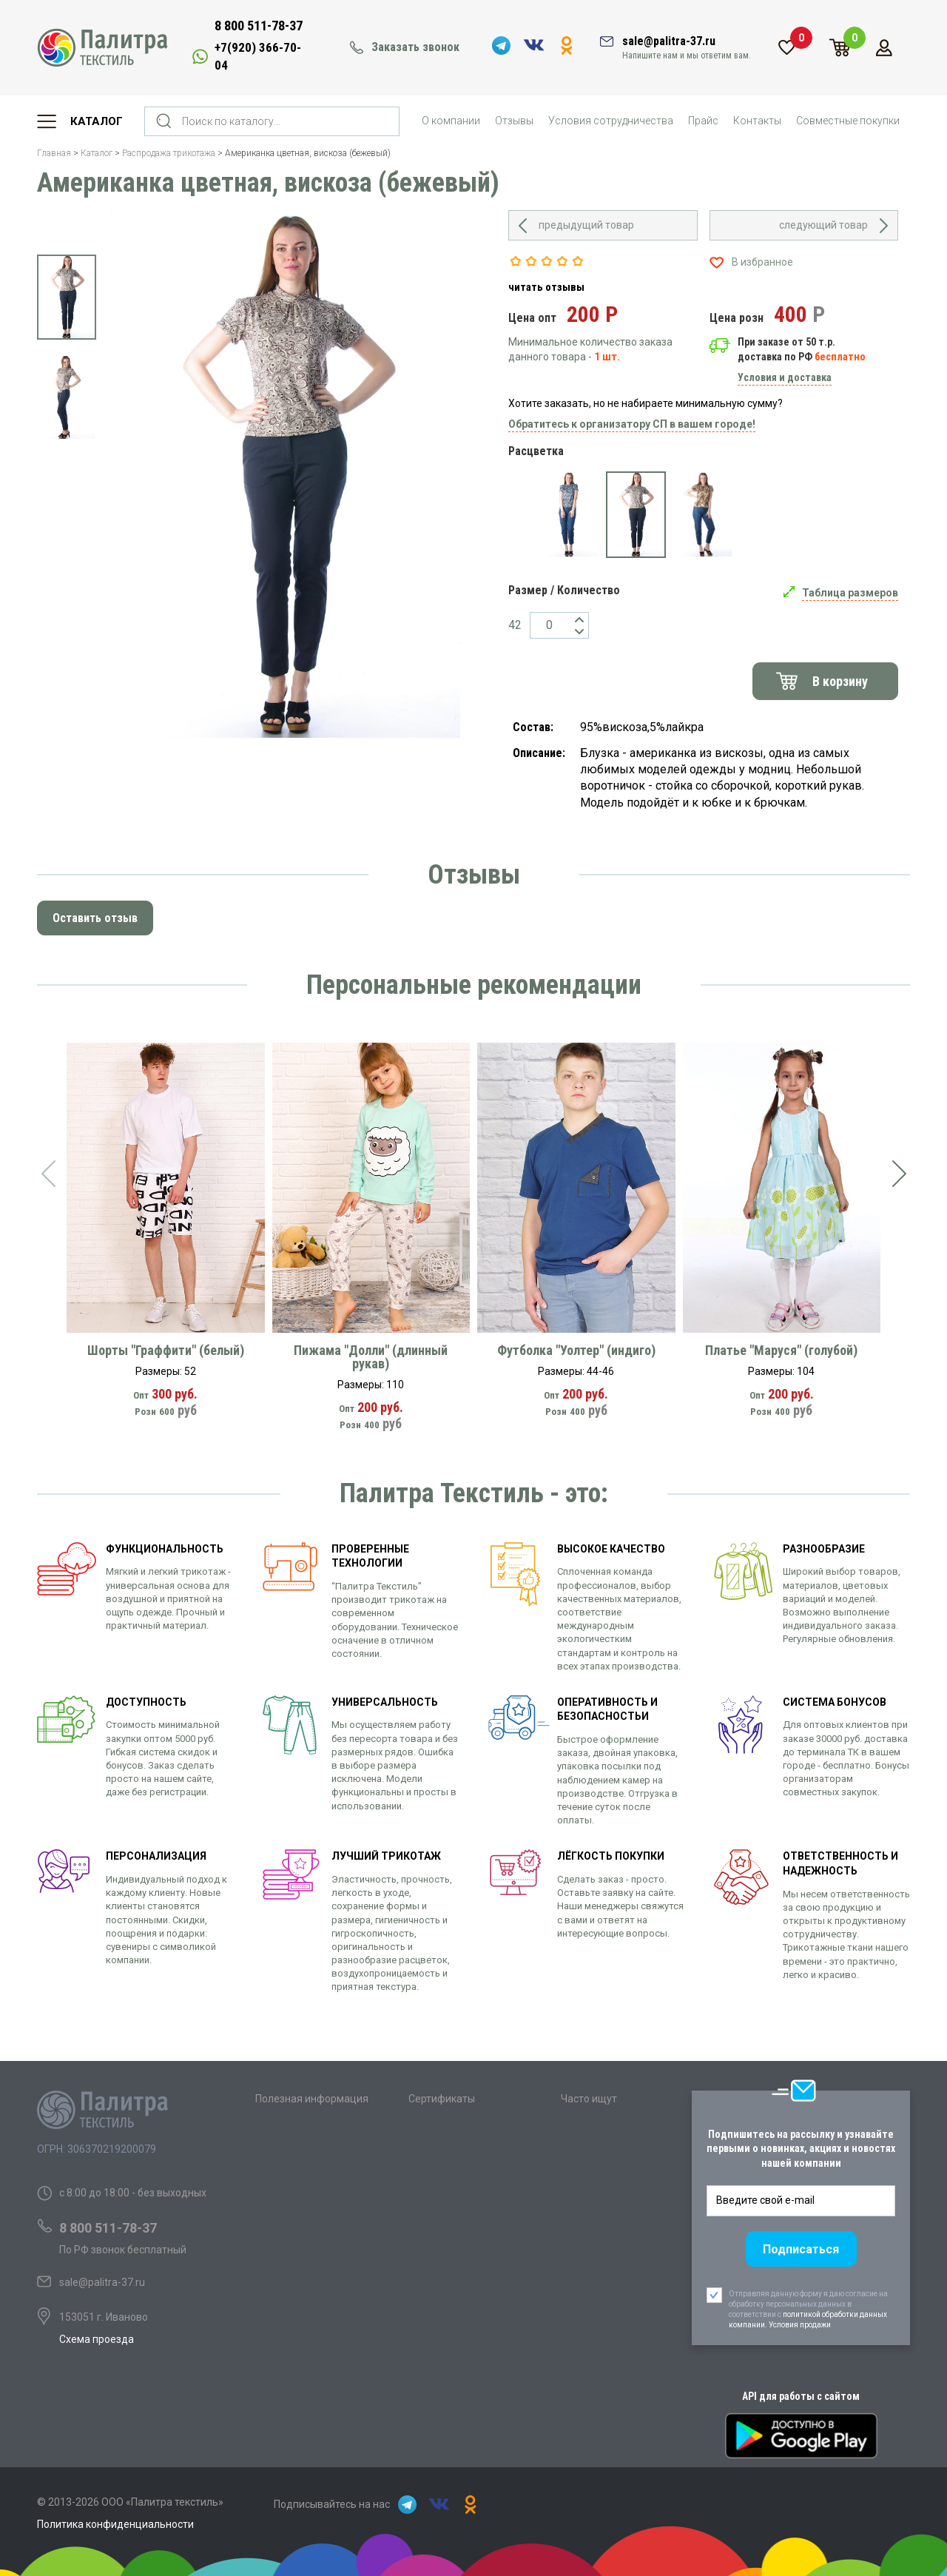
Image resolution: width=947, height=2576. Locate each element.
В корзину (840, 681)
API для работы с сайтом (801, 2396)
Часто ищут (589, 2099)
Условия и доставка (785, 377)
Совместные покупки (848, 121)
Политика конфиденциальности (115, 2524)
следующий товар (823, 225)
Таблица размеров (850, 593)
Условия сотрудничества (610, 121)
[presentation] (48, 1174)
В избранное (762, 262)
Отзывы (514, 121)
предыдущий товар (586, 225)
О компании (451, 121)
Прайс (703, 121)
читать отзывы (546, 287)
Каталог (96, 121)
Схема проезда (96, 2339)
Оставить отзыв (95, 918)
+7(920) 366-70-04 (258, 56)
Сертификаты (441, 2099)
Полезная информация (311, 2099)
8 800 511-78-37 (259, 25)
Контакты (757, 121)
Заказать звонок (415, 47)
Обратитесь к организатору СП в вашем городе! (631, 424)
